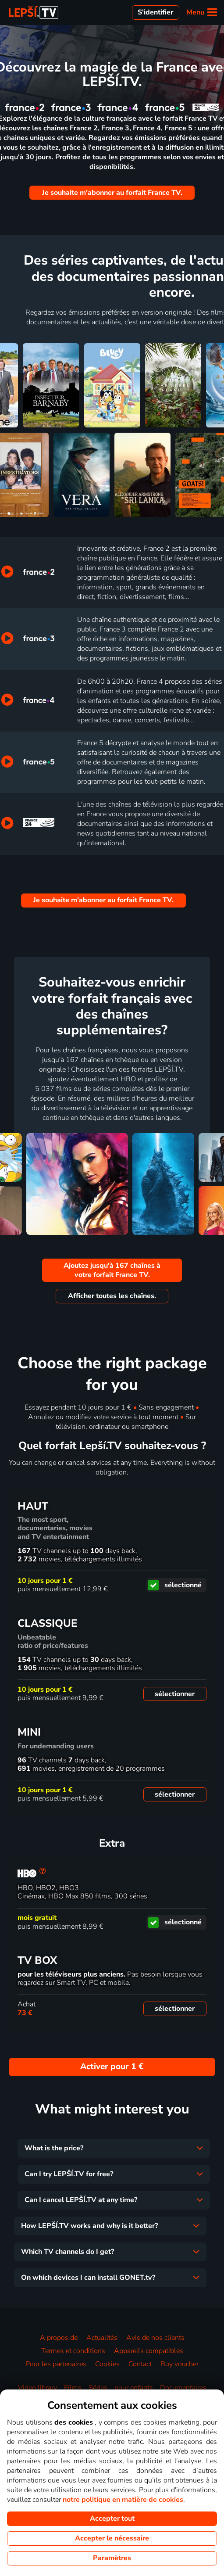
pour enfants (133, 2388)
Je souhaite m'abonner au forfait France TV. (112, 192)
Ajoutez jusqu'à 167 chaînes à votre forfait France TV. (112, 1270)
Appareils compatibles (148, 2351)
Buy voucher (179, 2364)
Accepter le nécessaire (112, 2538)
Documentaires (183, 2388)
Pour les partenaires (55, 2364)
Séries (98, 2388)
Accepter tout (112, 2518)
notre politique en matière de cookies (123, 2499)
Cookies (107, 2364)
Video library (37, 2388)
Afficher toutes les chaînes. (112, 1296)
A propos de (59, 2338)
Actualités (101, 2338)
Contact (140, 2364)
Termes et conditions (73, 2351)
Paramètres (112, 2558)
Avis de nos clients (155, 2338)
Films (73, 2388)
